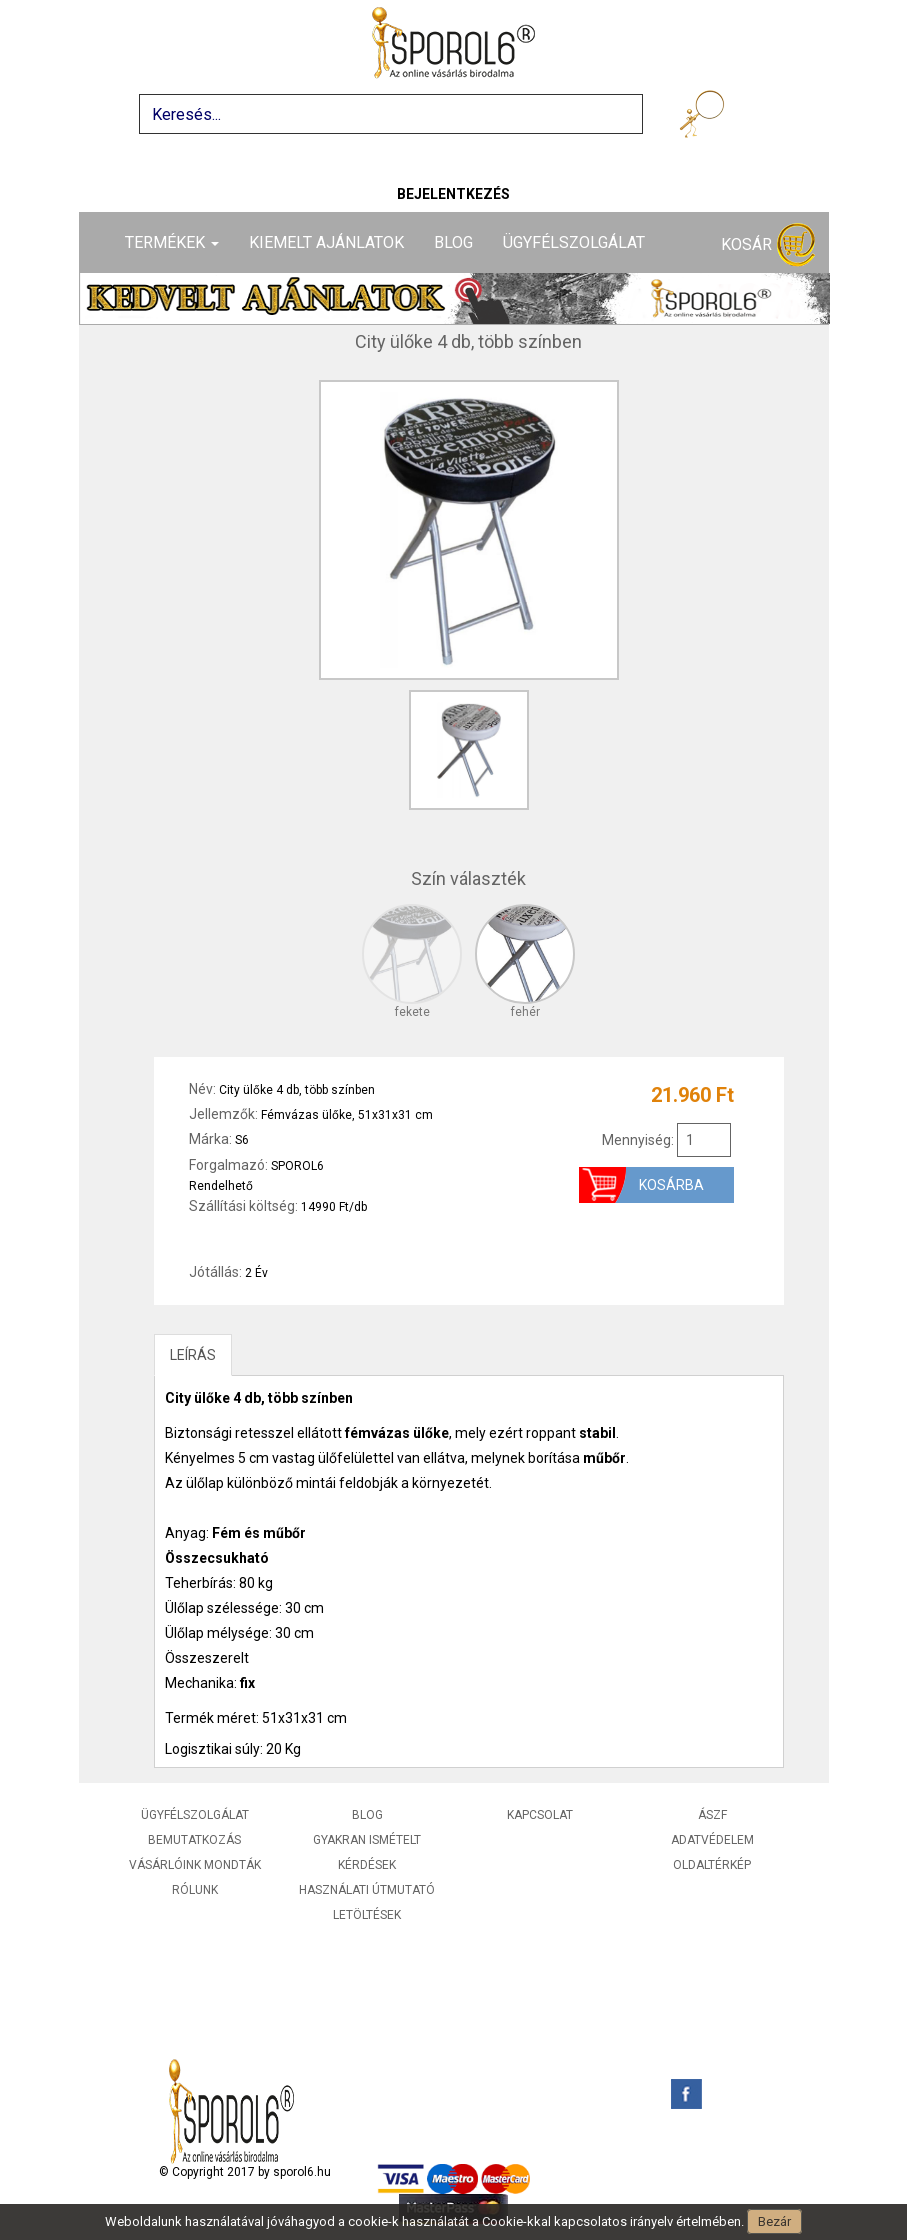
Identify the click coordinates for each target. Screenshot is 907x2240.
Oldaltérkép (712, 1865)
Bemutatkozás (194, 1840)
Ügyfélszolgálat (574, 242)
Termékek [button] (172, 242)
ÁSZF (712, 1815)
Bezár (774, 2221)
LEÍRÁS (193, 1355)
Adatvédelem (712, 1840)
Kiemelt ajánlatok (326, 242)
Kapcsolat (540, 1815)
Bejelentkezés (453, 194)
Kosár (768, 245)
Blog (453, 242)
